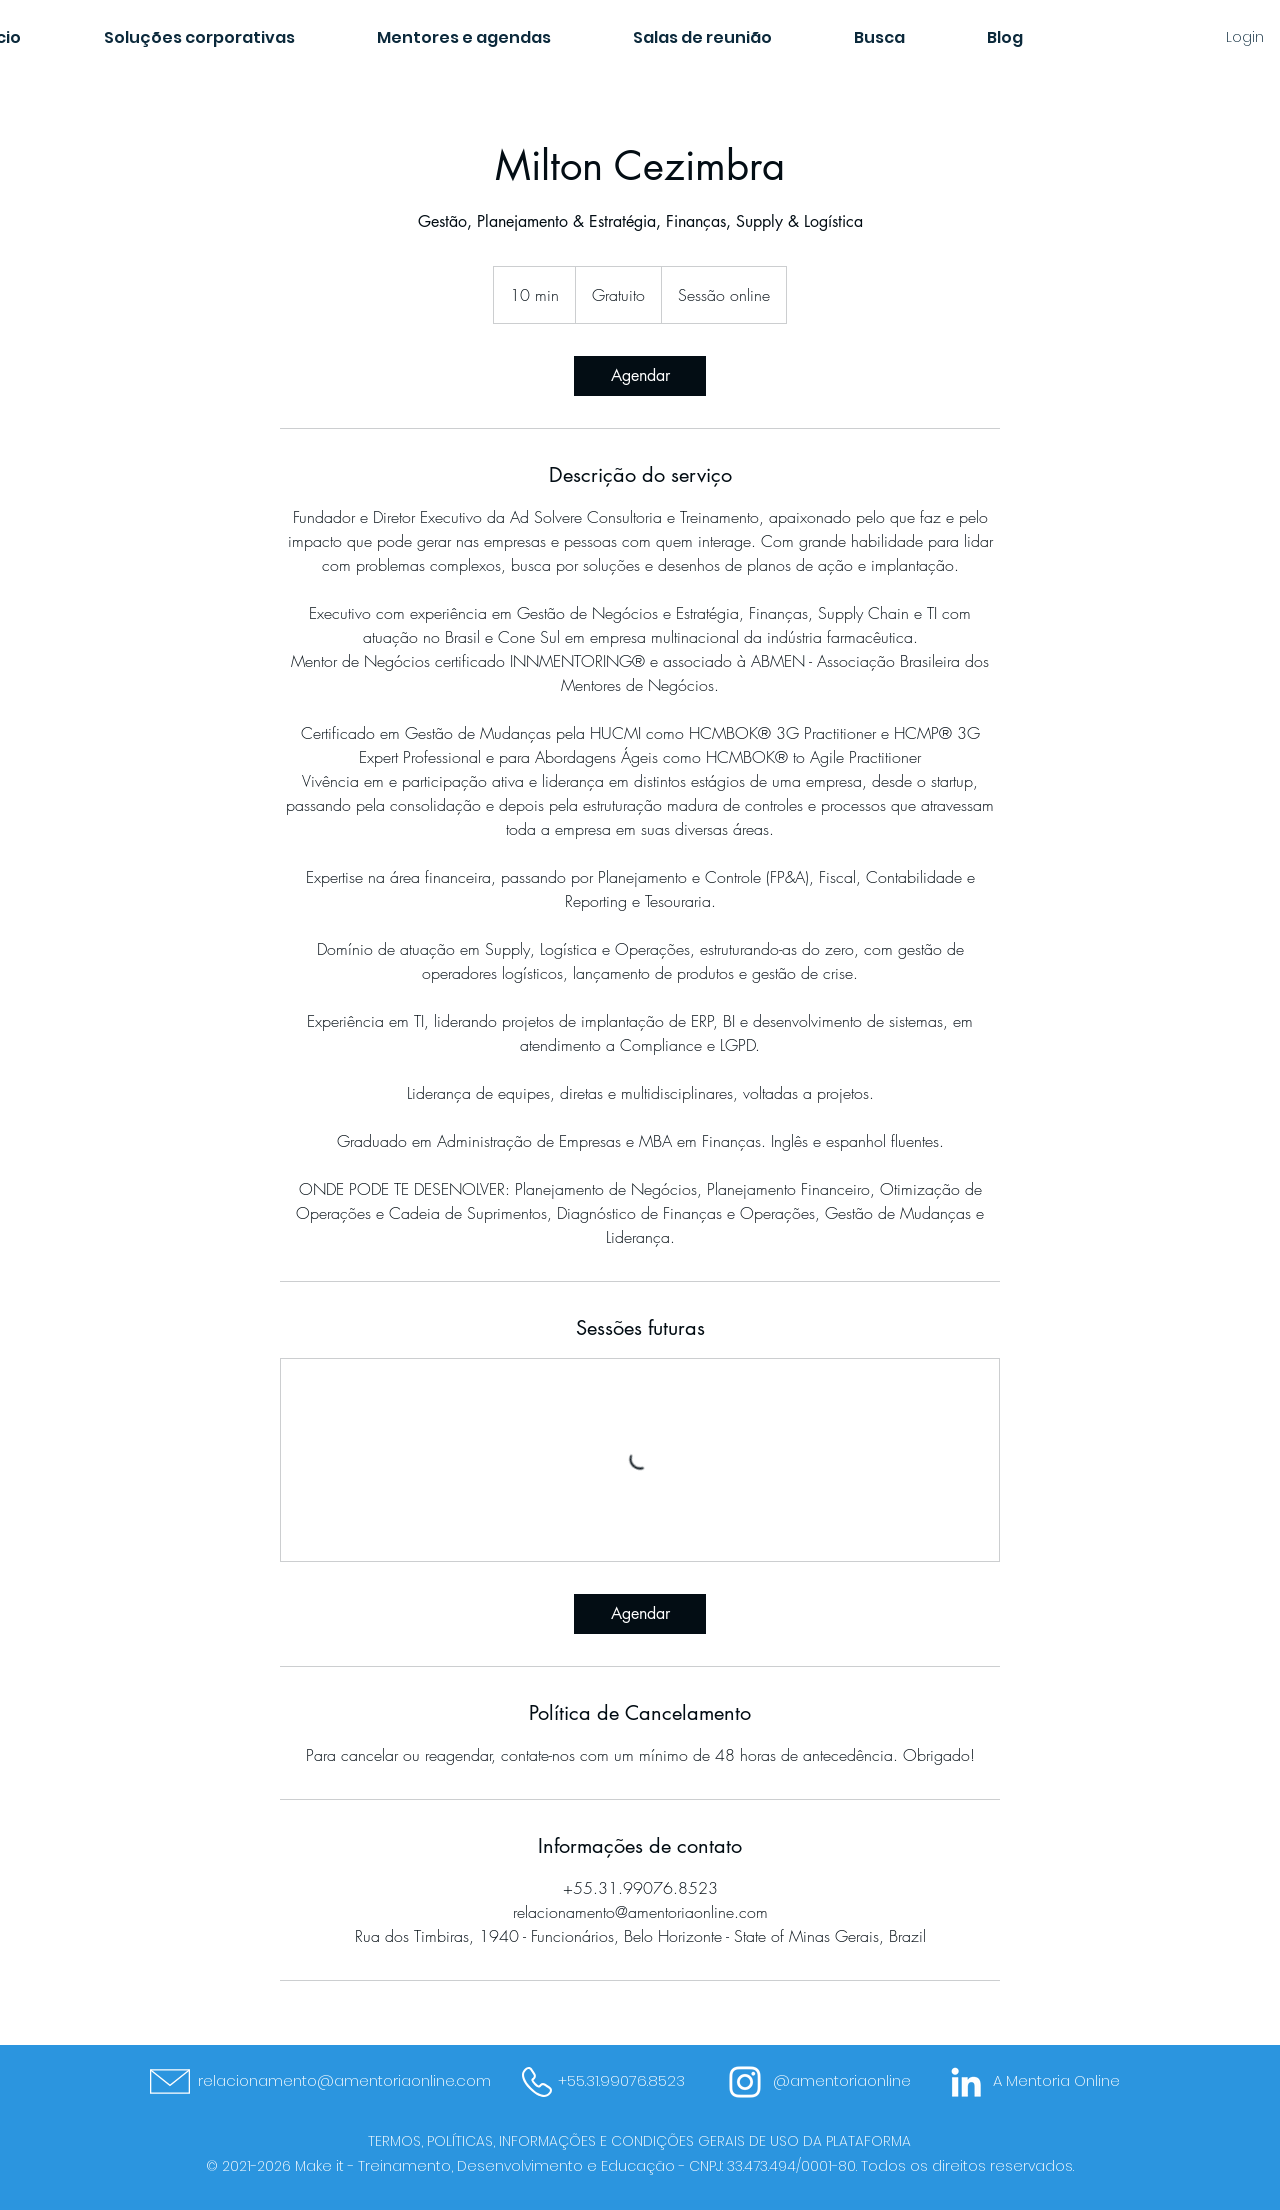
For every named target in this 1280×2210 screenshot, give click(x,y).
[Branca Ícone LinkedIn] (966, 2082)
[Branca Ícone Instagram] (745, 2082)
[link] (640, 376)
